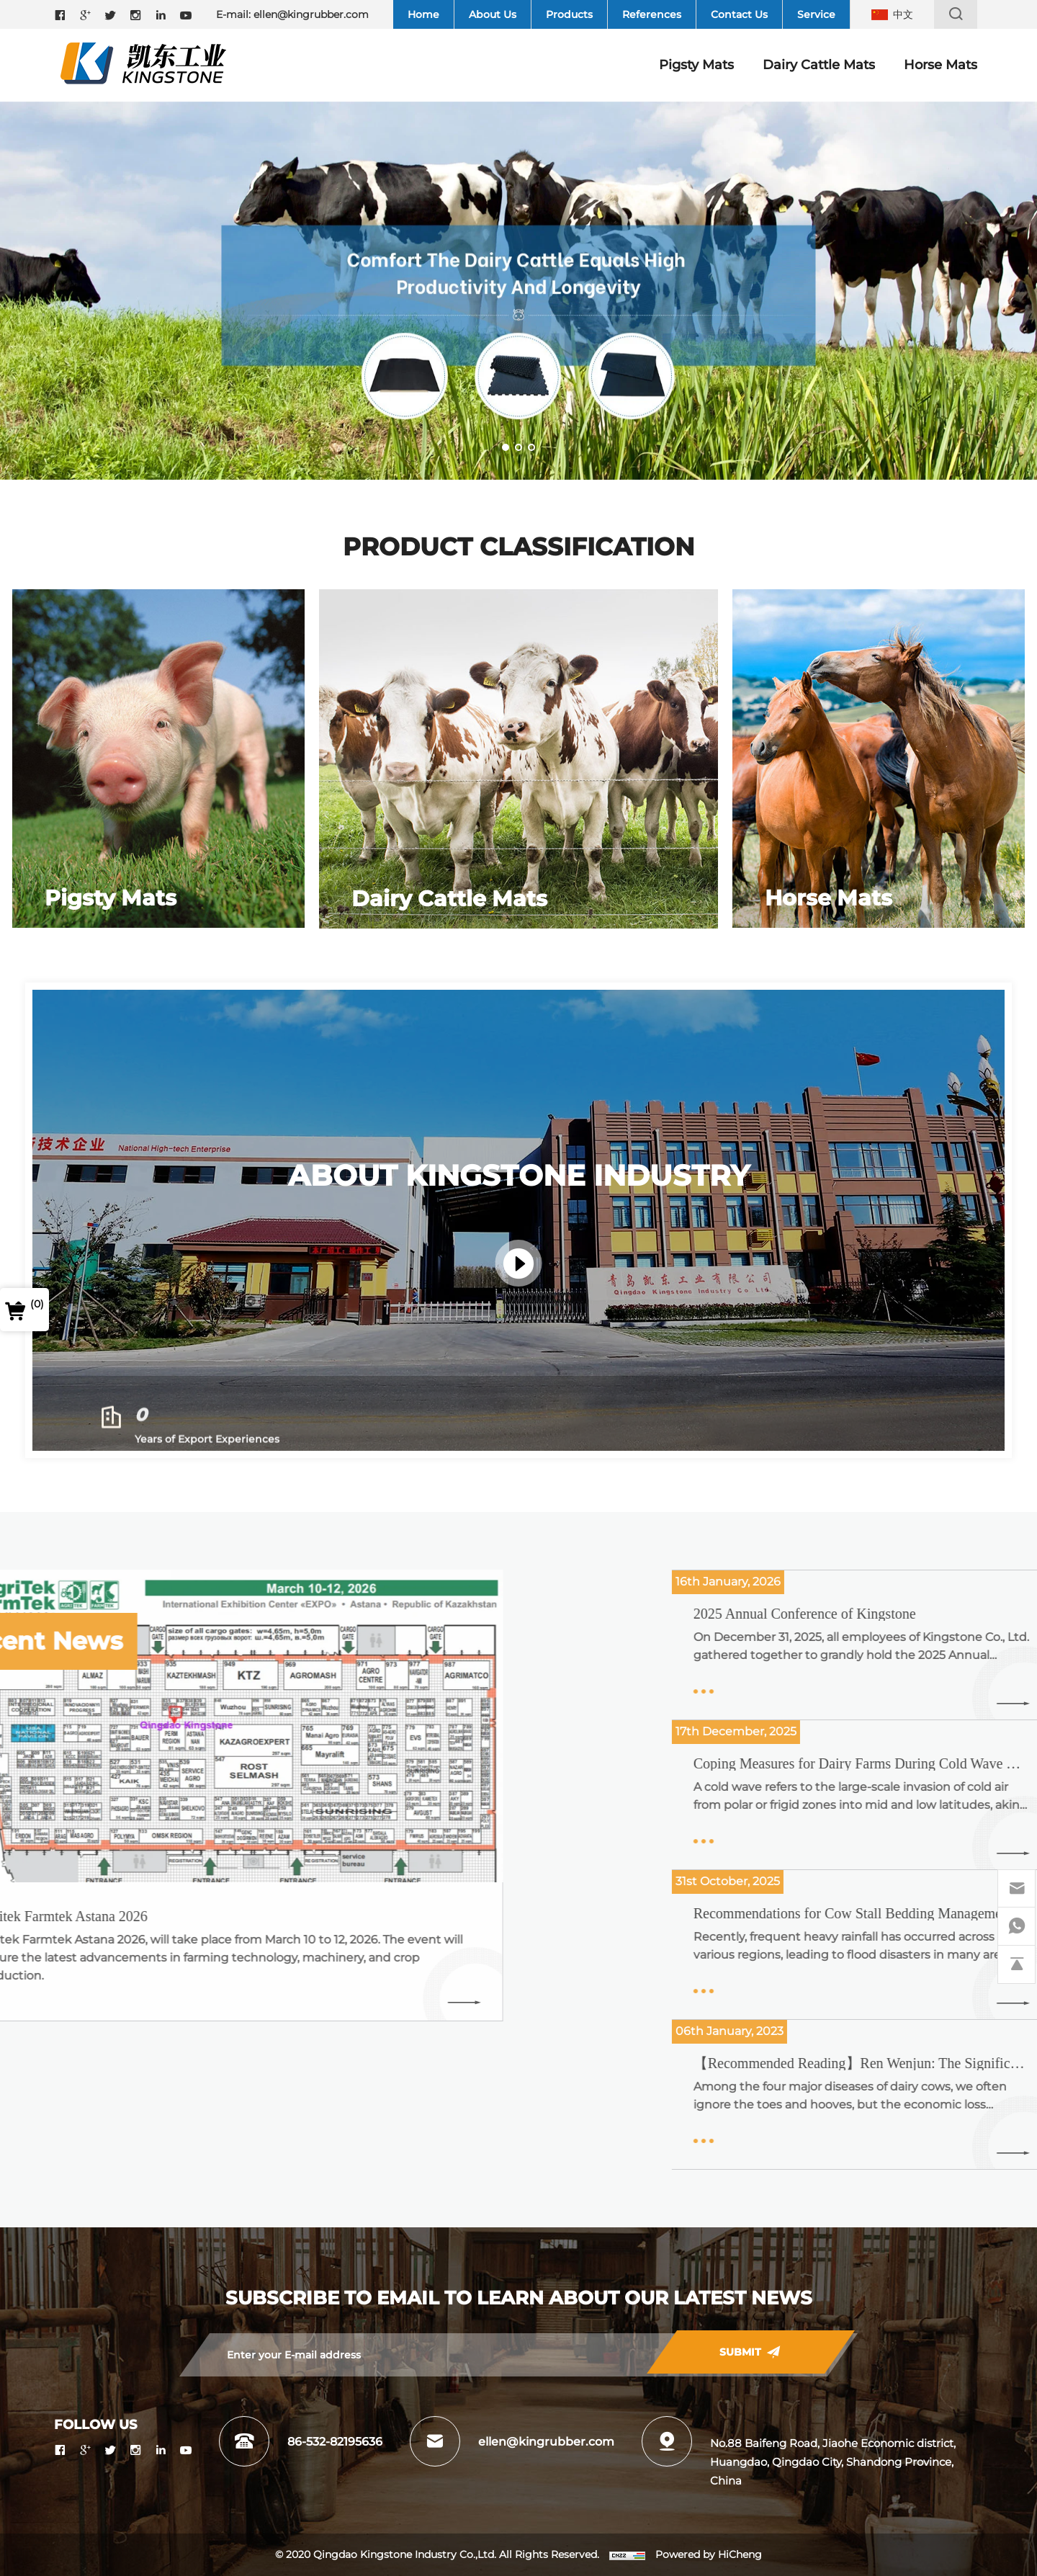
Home (423, 14)
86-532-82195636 (334, 2441)
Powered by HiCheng (708, 2554)
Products (569, 14)
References (651, 14)
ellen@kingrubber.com (311, 14)
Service (816, 14)
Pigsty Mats (696, 65)
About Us (492, 14)
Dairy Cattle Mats (819, 65)
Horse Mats (940, 65)
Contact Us (739, 14)
